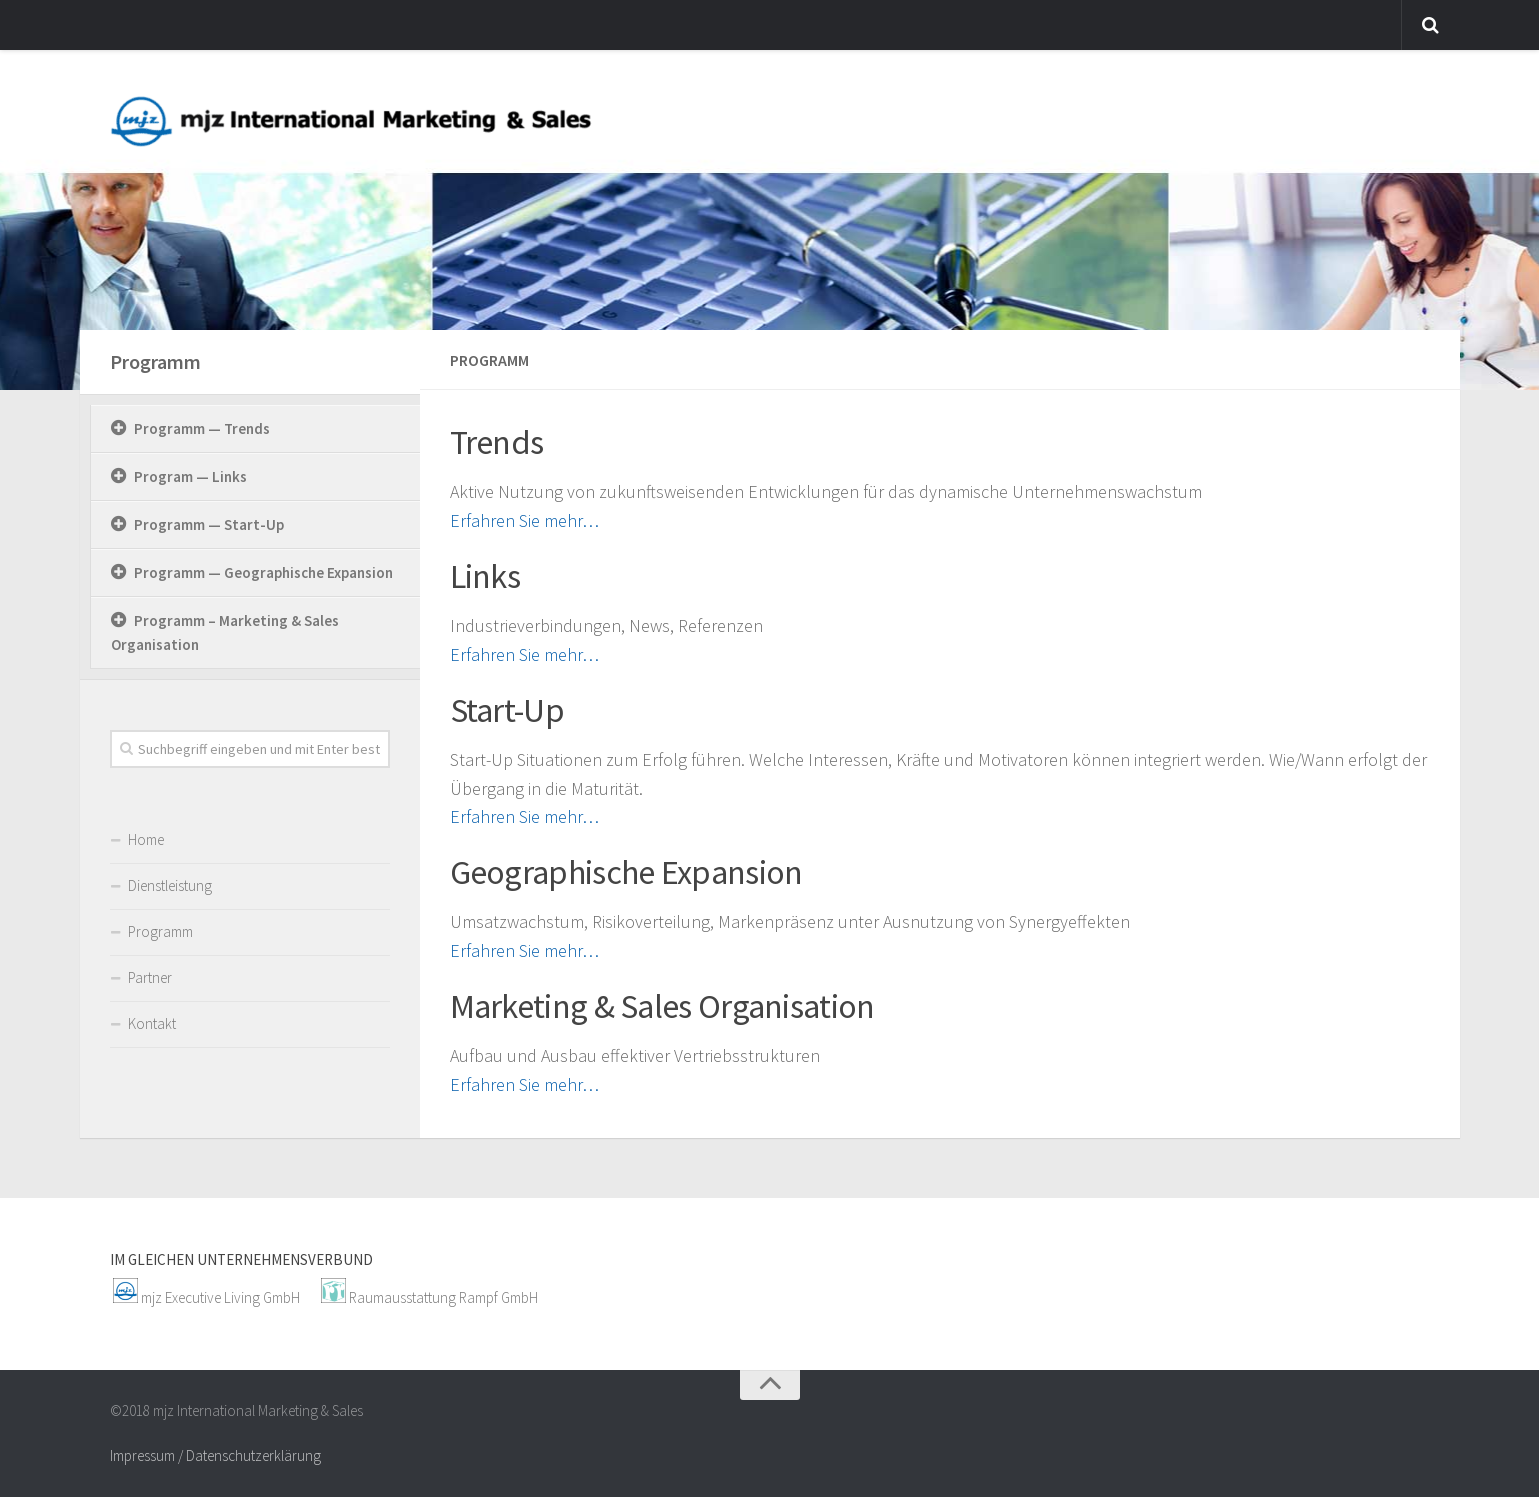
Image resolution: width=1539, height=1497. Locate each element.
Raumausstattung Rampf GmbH (443, 1297)
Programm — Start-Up (209, 524)
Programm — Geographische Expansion (263, 572)
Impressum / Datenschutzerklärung (215, 1455)
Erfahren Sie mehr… (524, 520)
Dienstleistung (170, 885)
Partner (150, 977)
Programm (155, 361)
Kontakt (152, 1023)
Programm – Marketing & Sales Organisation (225, 632)
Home (146, 839)
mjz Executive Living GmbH (220, 1297)
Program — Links (190, 476)
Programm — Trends (202, 428)
